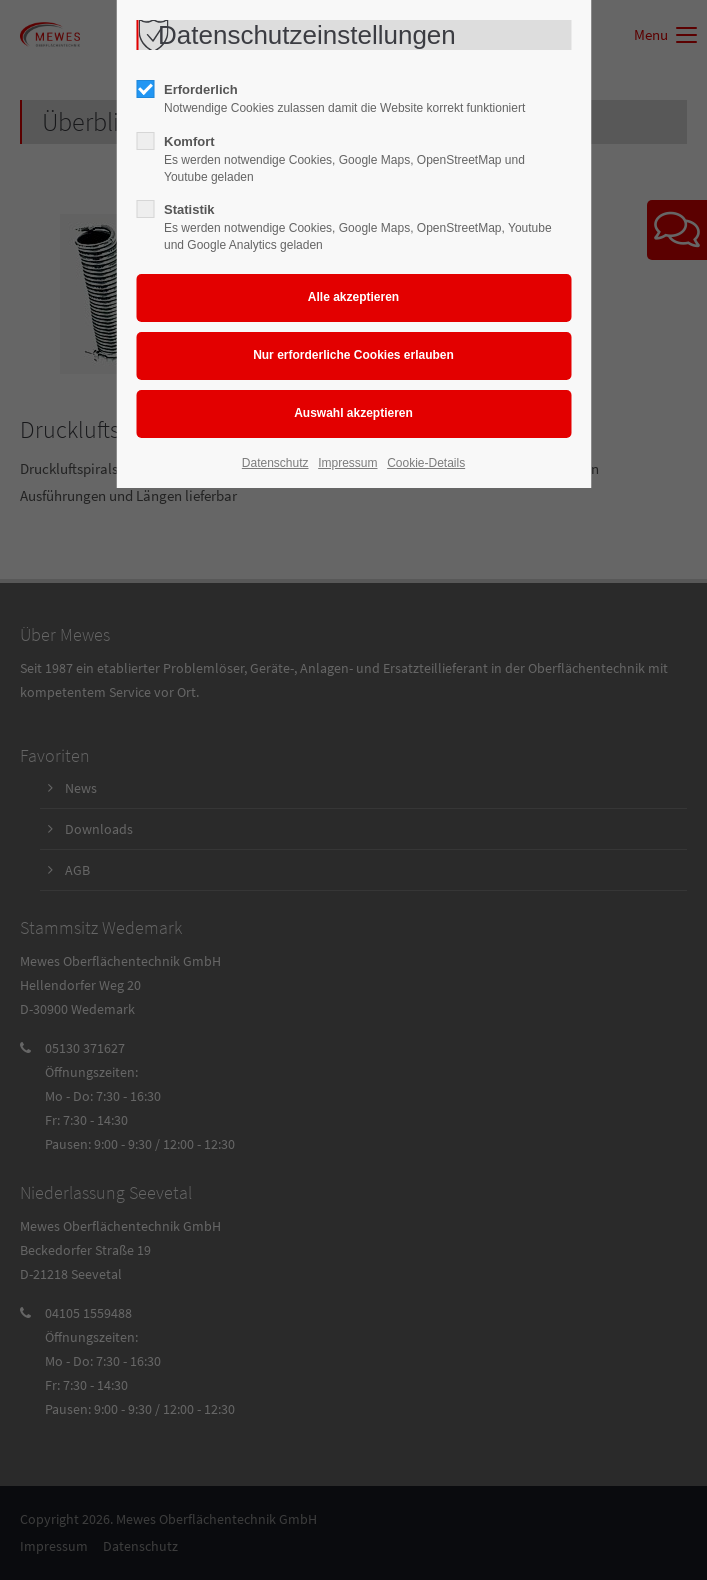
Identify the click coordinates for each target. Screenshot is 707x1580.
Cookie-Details (426, 463)
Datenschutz (275, 463)
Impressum (347, 463)
